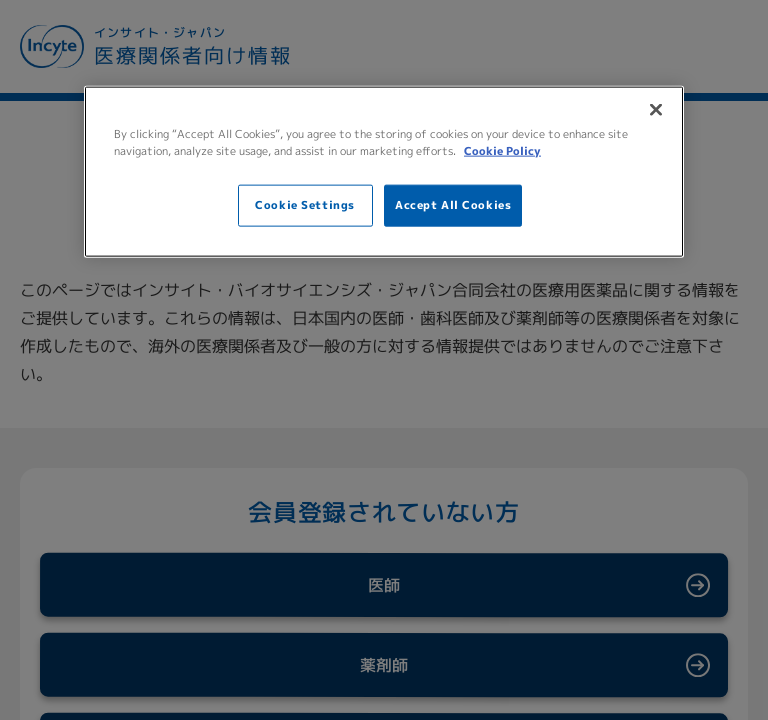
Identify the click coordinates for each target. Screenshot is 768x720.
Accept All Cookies (453, 205)
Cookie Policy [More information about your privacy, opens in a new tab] (502, 151)
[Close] (656, 110)
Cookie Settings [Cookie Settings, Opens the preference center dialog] (305, 205)
